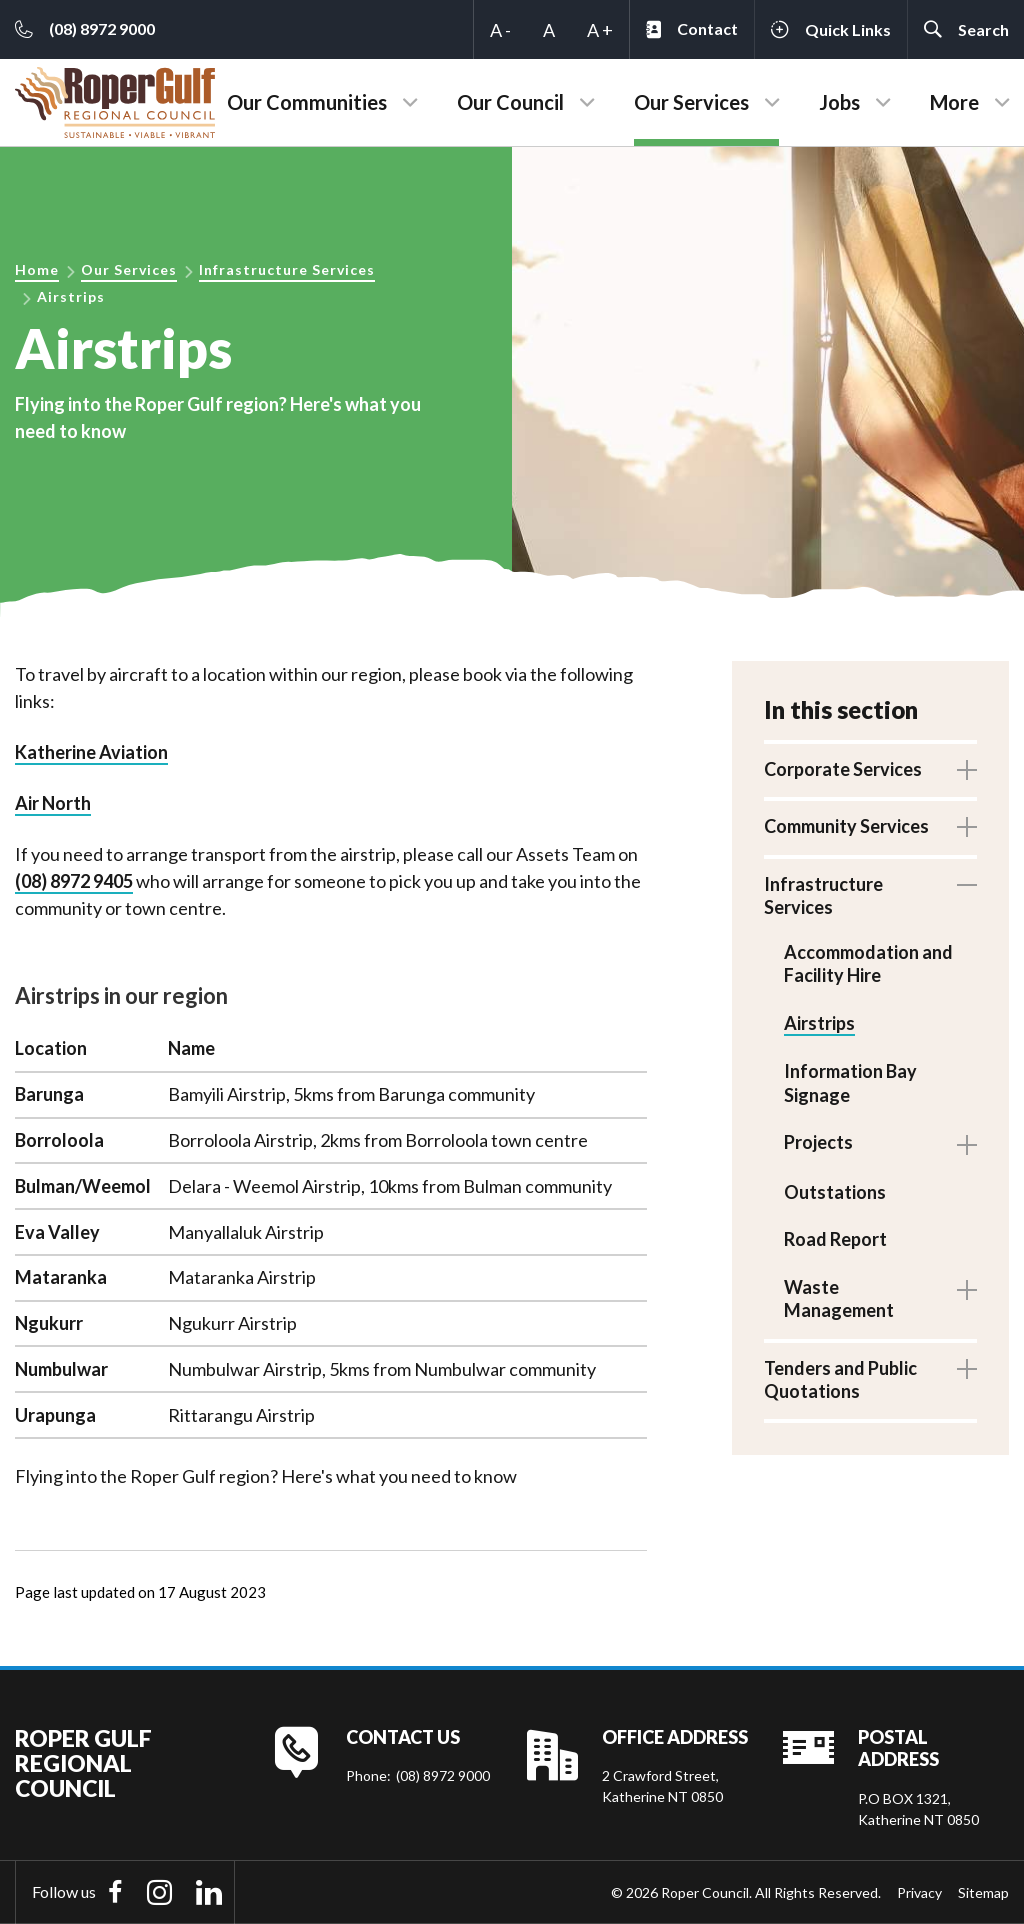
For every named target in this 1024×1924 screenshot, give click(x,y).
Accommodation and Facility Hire (868, 963)
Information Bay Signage (850, 1081)
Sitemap (983, 1892)
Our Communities (307, 102)
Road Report (835, 1237)
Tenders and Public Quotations (840, 1377)
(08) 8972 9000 (443, 1775)
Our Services (691, 102)
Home (37, 269)
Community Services (846, 826)
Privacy (919, 1892)
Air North (53, 803)
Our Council (510, 102)
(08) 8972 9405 (74, 881)
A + (600, 30)
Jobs (839, 102)
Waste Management (839, 1296)
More (954, 102)
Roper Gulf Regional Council (83, 1764)
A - (500, 30)
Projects (818, 1141)
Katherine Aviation (91, 752)
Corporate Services (843, 769)
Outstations (835, 1190)
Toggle (967, 770)
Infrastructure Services (287, 269)
